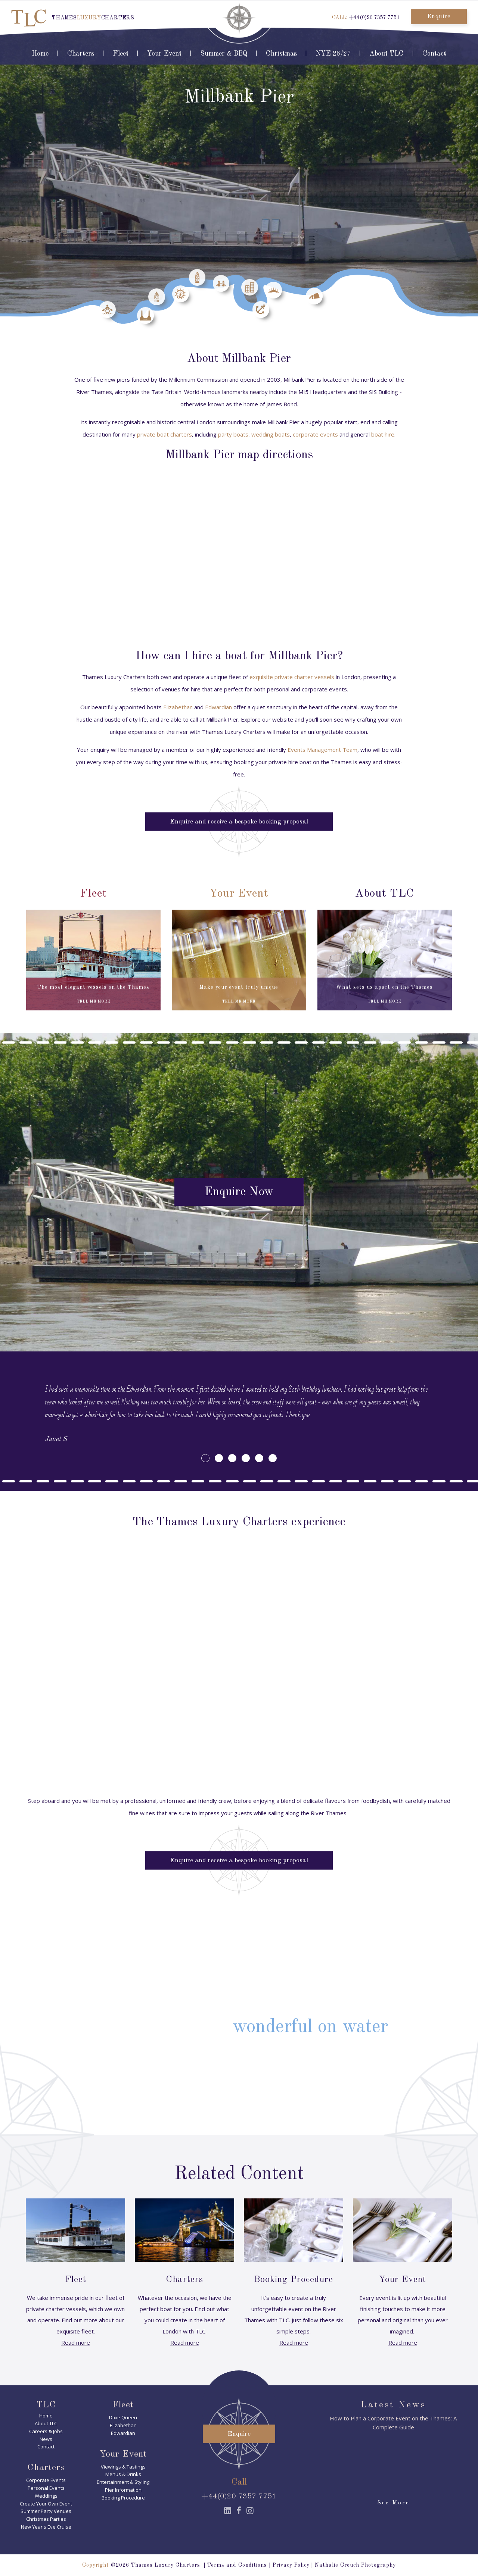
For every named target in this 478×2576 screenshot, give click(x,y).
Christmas (281, 53)
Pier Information (123, 2489)
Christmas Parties (46, 2519)
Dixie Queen (123, 2417)
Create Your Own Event (46, 2503)
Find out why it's (239, 2027)
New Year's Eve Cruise (46, 2526)
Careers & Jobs (46, 2431)
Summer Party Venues (46, 2511)
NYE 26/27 (333, 53)
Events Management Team (322, 749)
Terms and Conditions (237, 2565)
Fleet (120, 53)
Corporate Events (46, 2480)
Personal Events (46, 2488)
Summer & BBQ (223, 53)
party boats (233, 434)
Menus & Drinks (123, 2474)
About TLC (386, 53)
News (46, 2439)
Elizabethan (178, 707)
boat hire (382, 434)
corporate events (315, 434)
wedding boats (270, 434)
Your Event (164, 53)
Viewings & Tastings (123, 2466)
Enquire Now (239, 1192)
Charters (80, 53)
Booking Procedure (123, 2497)
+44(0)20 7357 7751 (374, 17)
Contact (434, 53)
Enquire (439, 17)
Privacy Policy (291, 2565)
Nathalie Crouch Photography (355, 2565)
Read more (75, 2342)
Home (40, 53)
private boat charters (164, 434)
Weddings (46, 2495)
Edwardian (218, 707)
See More (393, 2503)
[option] (239, 1414)
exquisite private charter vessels (291, 677)
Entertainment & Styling (123, 2482)
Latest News (393, 2405)
